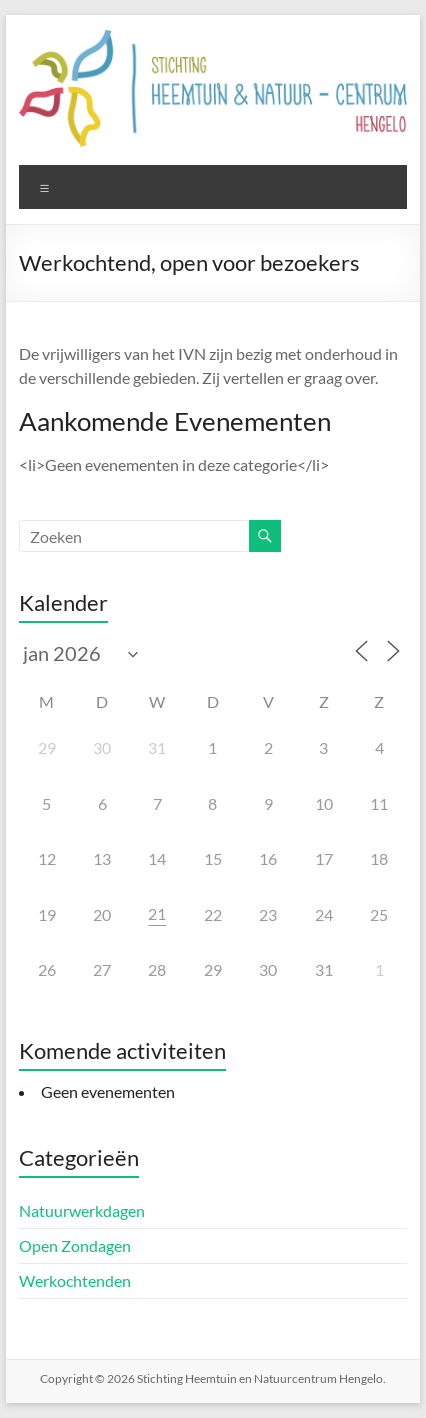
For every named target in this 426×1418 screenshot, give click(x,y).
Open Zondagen (75, 1245)
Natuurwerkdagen (82, 1210)
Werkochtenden (75, 1280)
